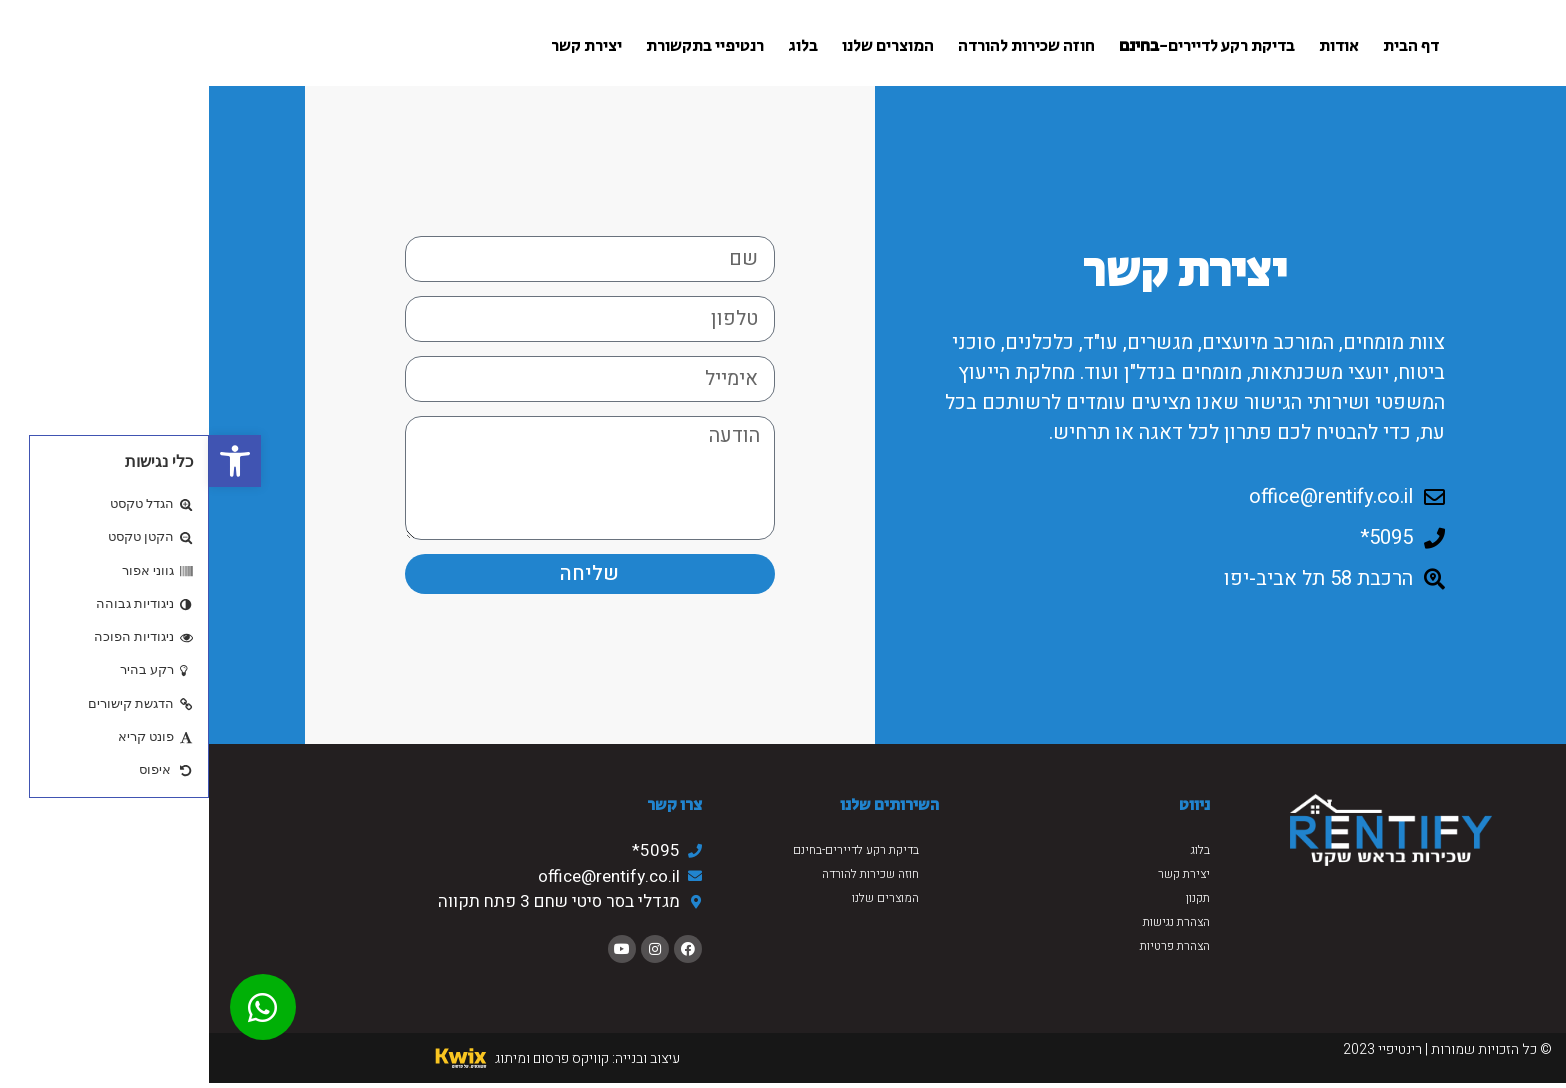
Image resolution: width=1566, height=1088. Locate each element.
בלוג (594, 46)
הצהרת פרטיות (966, 946)
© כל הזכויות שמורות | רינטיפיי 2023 (1238, 1049)
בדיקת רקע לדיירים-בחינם (647, 850)
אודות (1130, 46)
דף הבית (1202, 46)
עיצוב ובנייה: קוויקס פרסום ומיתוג (378, 1058)
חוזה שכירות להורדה (817, 46)
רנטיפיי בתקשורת (496, 46)
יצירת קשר (377, 46)
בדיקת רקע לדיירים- (998, 46)
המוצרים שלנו (679, 46)
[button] (26, 461)
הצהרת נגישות (967, 922)
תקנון (989, 898)
